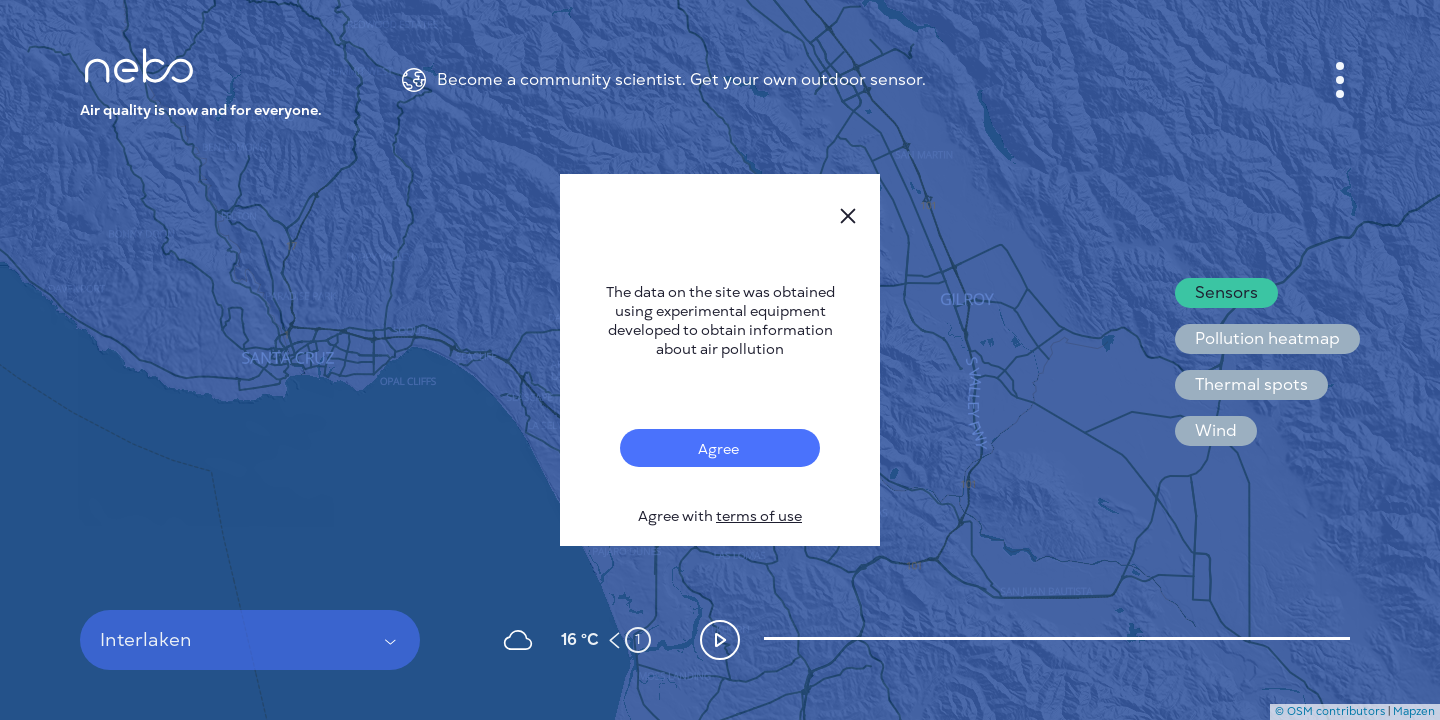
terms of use (759, 516)
